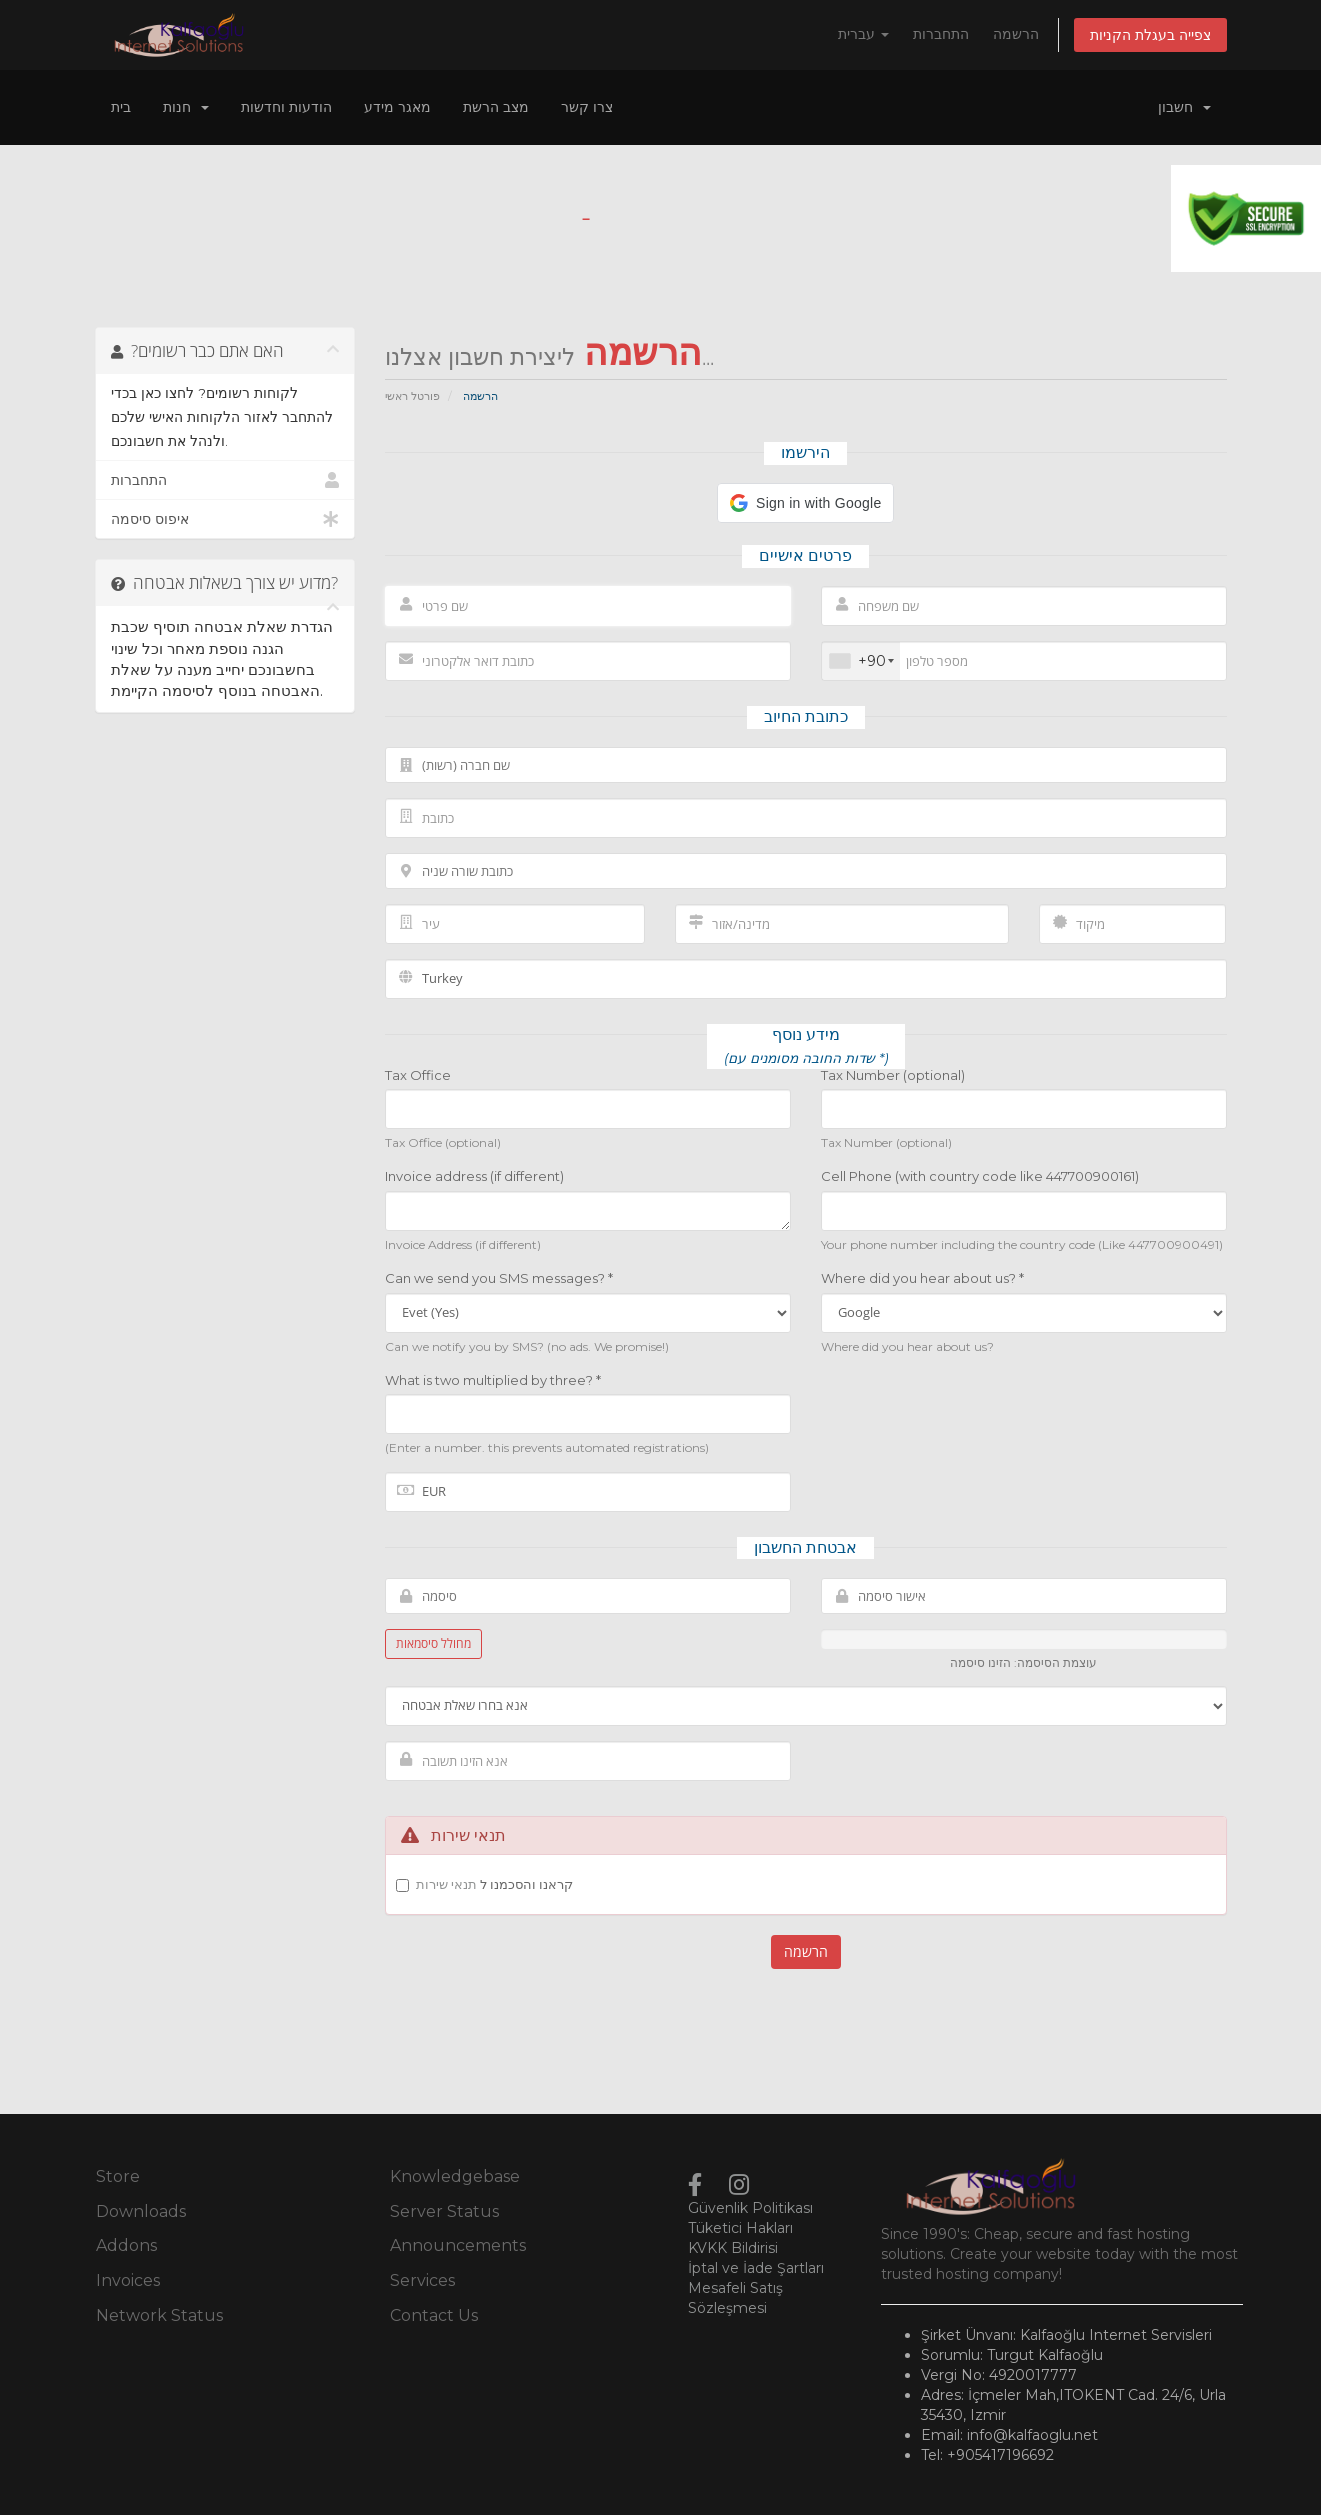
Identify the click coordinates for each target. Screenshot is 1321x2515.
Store (118, 2176)
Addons (126, 2245)
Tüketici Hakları (740, 2228)
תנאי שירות (446, 1884)
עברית (863, 34)
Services (422, 2280)
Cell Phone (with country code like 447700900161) (980, 1176)
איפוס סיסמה (225, 519)
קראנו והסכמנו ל (494, 1884)
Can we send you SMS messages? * (499, 1278)
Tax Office (418, 1075)
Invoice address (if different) (474, 1176)
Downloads (141, 2211)
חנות (186, 107)
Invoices (128, 2280)
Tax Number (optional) (893, 1075)
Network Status (159, 2315)
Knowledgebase (455, 2176)
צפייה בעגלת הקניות (1150, 35)
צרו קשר (587, 107)
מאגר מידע (397, 107)
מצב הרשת (496, 107)
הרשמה (1016, 34)
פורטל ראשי (412, 396)
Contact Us (434, 2315)
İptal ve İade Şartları (756, 2268)
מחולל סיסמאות (433, 1643)
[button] (805, 503)
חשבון (1184, 107)
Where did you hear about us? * (922, 1278)
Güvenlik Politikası (750, 2208)
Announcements (458, 2245)
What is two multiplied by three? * (493, 1380)
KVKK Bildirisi (733, 2248)
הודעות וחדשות (286, 107)
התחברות (941, 34)
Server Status (444, 2211)
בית (121, 107)
